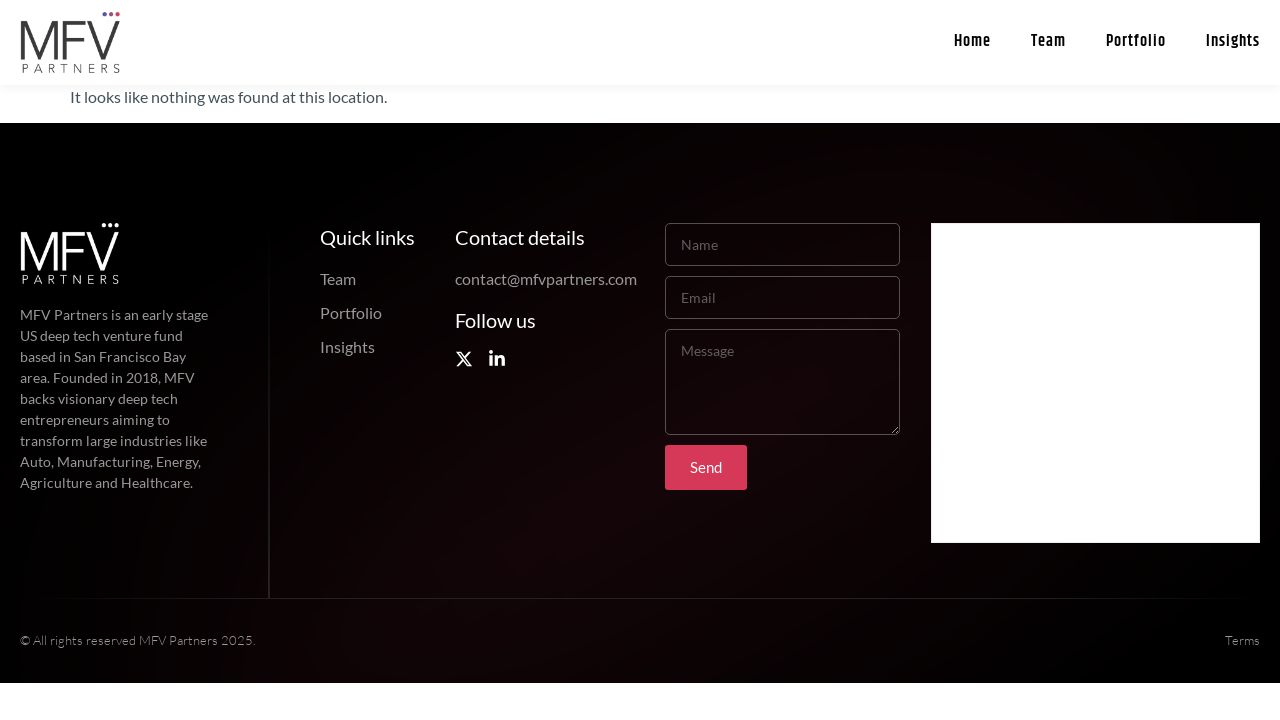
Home (972, 41)
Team (1048, 41)
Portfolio (1136, 41)
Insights (1233, 41)
